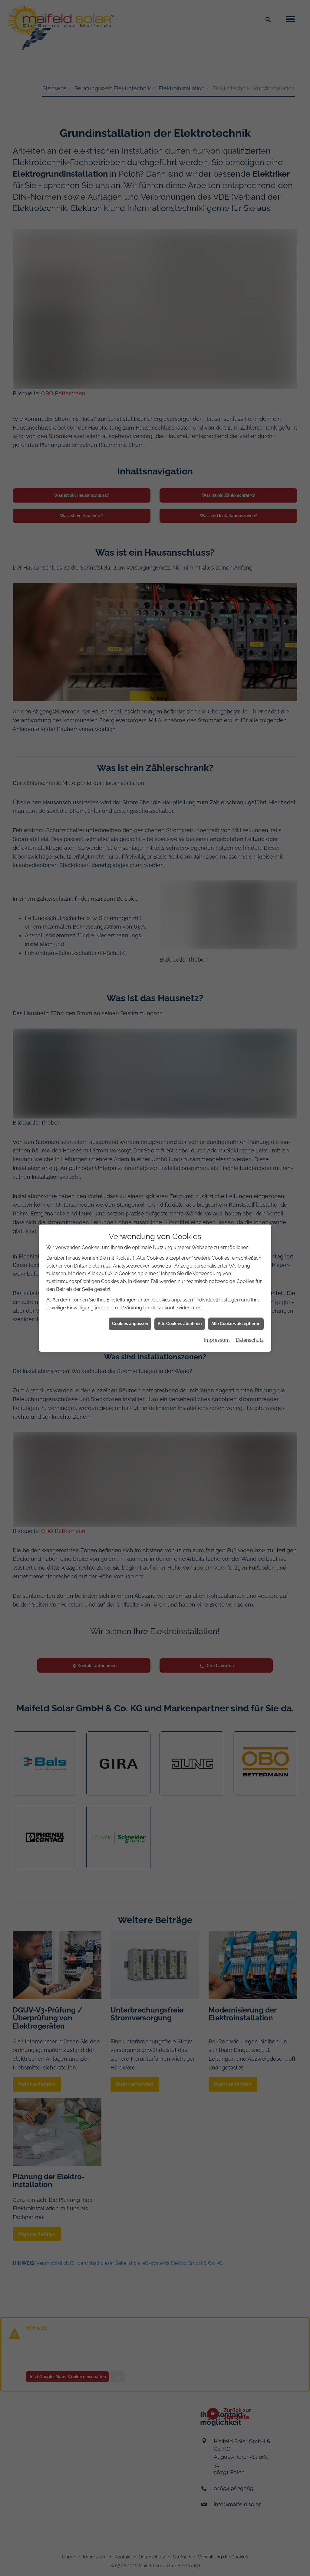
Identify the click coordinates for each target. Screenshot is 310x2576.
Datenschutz (250, 1340)
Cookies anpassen (130, 1323)
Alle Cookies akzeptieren (235, 1323)
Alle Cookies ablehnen (180, 1323)
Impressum (217, 1340)
